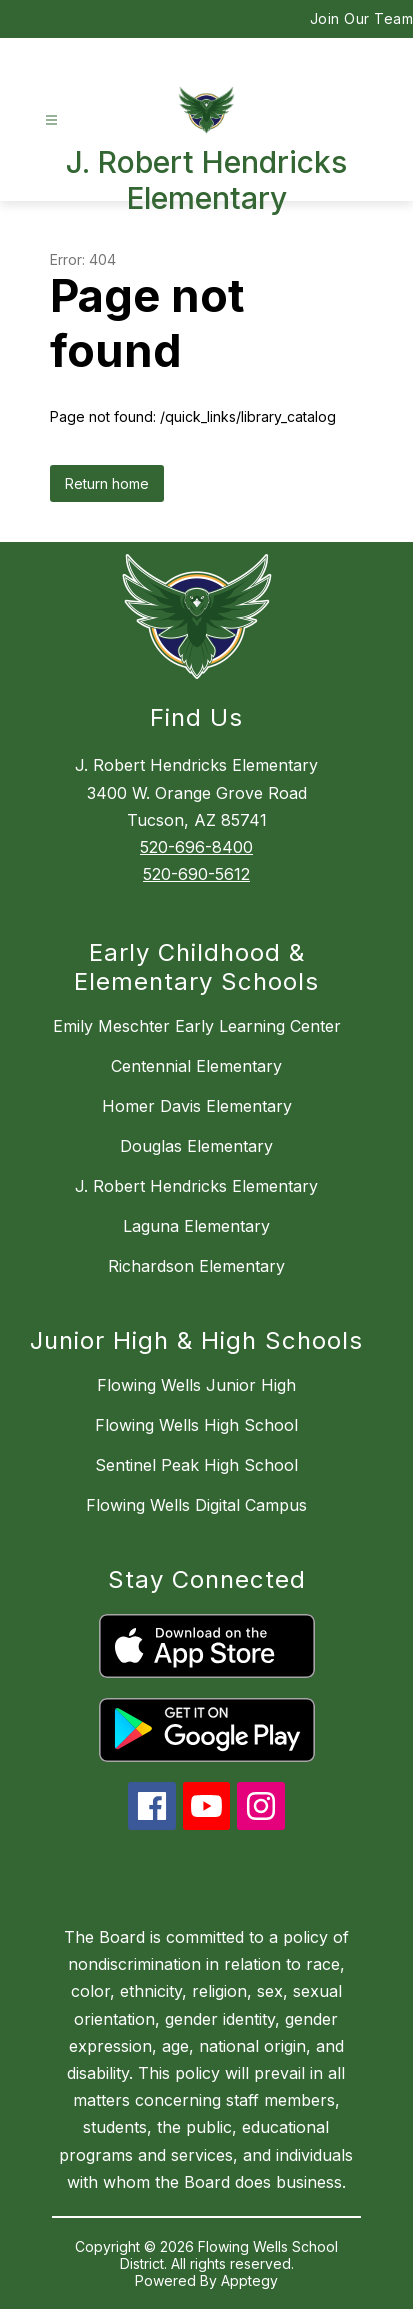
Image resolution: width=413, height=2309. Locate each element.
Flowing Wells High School (196, 1425)
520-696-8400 (196, 847)
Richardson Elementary (196, 1266)
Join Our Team (362, 18)
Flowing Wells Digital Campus (196, 1505)
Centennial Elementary (196, 1066)
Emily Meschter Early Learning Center (197, 1026)
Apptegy (249, 2280)
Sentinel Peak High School (196, 1465)
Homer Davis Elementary (197, 1106)
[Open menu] (51, 120)
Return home (107, 483)
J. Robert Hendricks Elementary (196, 1186)
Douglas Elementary (196, 1146)
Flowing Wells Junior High (196, 1385)
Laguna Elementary (196, 1226)
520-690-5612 (196, 874)
